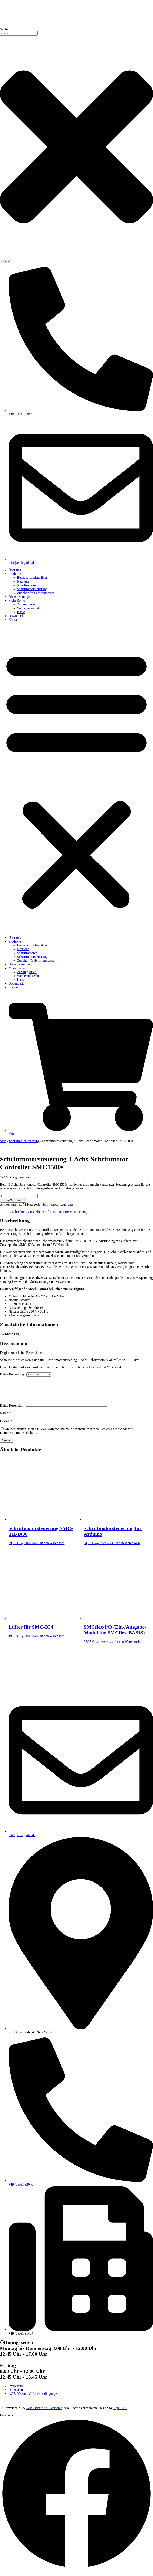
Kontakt (14, 619)
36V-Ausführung (103, 1241)
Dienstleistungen (20, 596)
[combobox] (19, 33)
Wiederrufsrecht (28, 608)
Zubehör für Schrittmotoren (36, 593)
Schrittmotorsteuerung (32, 589)
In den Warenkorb (13, 1200)
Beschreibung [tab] (18, 1212)
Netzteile (23, 581)
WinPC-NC (66, 1267)
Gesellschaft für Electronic (44, 2413)
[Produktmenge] (19, 1196)
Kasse (21, 612)
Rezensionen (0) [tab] (76, 1212)
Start (3, 1141)
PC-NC (46, 1267)
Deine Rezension (13, 1410)
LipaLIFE (120, 2413)
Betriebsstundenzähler (32, 577)
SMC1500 (81, 1241)
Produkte (15, 574)
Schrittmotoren (27, 585)
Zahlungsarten (27, 604)
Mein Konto (17, 600)
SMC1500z (27, 1244)
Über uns (15, 570)
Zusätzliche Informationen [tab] (46, 1212)
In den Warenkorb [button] (52, 1548)
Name (5, 1418)
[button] (76, 778)
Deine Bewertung (13, 1374)
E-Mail (6, 1426)
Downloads (16, 616)
